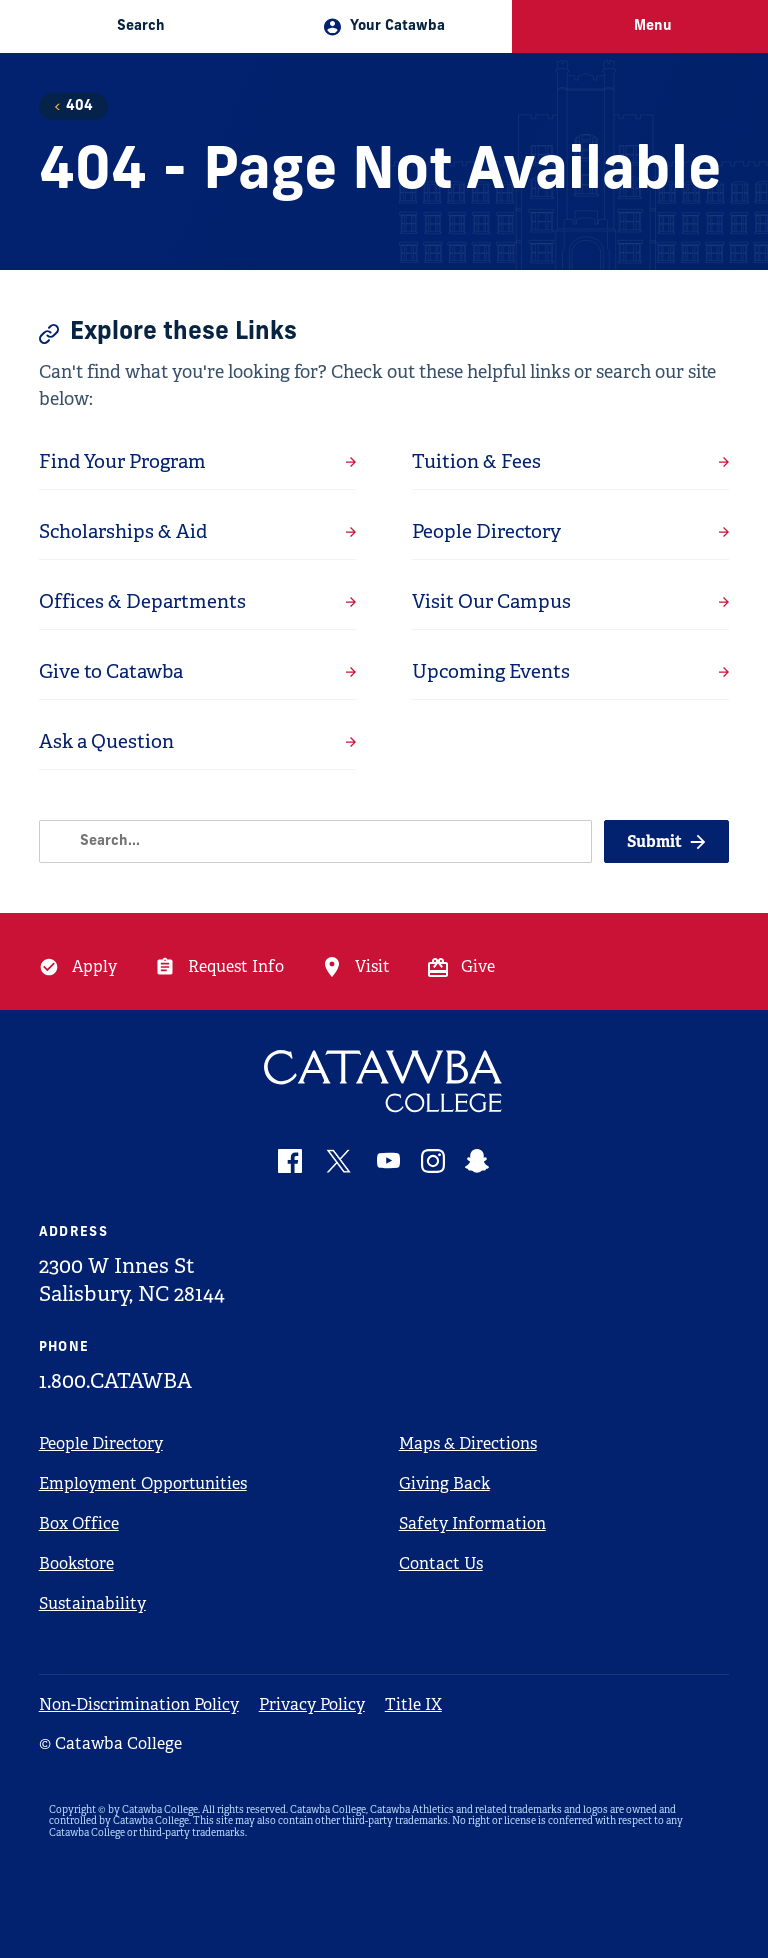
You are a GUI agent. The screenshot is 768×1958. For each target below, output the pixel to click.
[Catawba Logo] (384, 1081)
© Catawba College (110, 1743)
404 (79, 106)
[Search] (316, 841)
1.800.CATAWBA (115, 1381)
